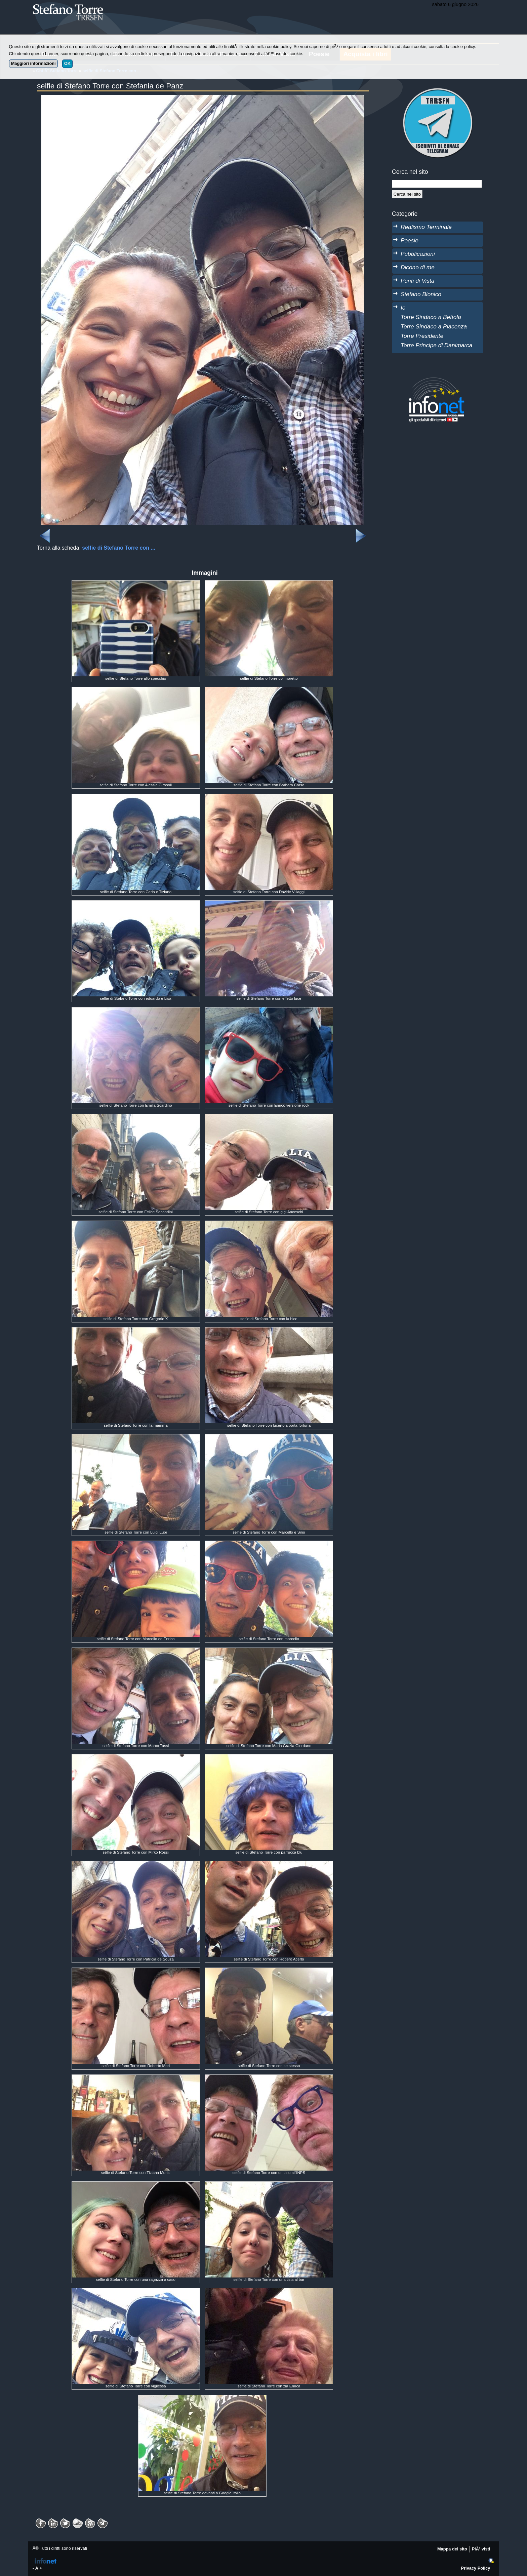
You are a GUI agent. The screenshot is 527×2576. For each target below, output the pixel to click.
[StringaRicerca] (437, 184)
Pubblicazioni (418, 253)
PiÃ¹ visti (481, 2548)
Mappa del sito (452, 2548)
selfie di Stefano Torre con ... (118, 548)
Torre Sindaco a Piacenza (434, 326)
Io (403, 307)
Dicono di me (418, 267)
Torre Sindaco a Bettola (431, 317)
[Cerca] (407, 194)
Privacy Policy (475, 2568)
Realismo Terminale (426, 227)
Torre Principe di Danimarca (436, 345)
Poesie (409, 240)
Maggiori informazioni (33, 63)
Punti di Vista (417, 280)
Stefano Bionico (421, 294)
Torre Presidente (422, 335)
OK (67, 63)
